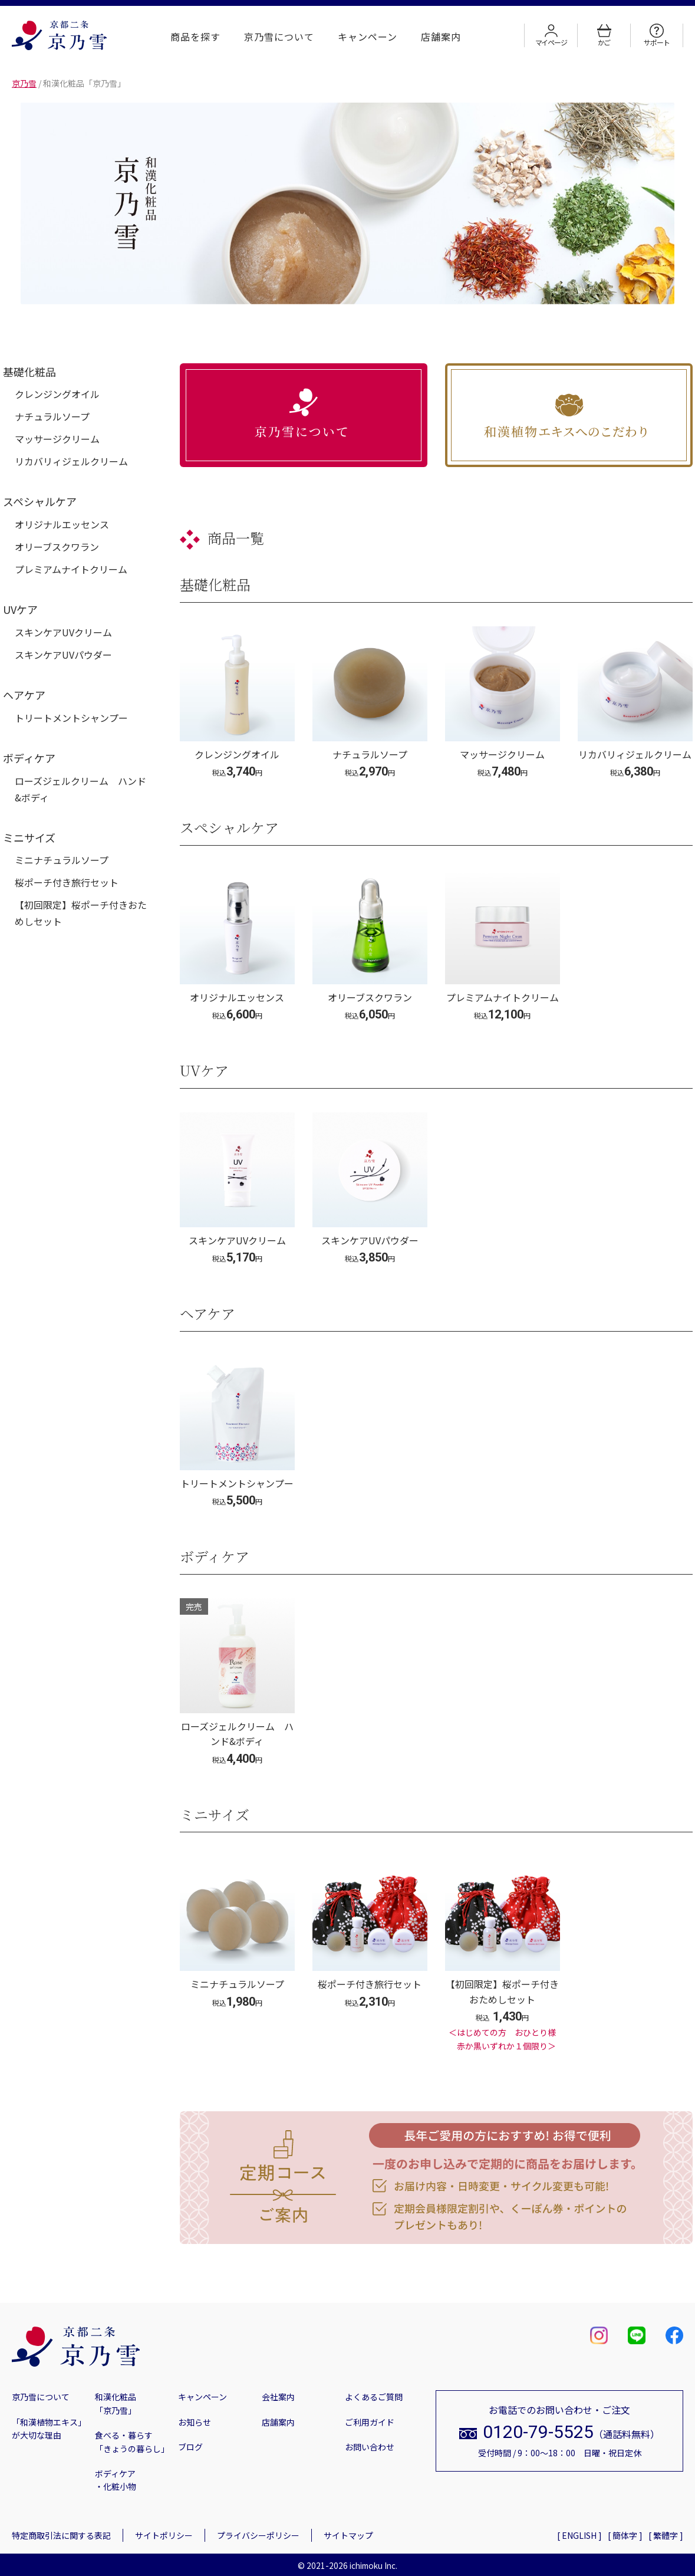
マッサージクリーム (57, 439)
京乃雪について (279, 36)
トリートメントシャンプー (71, 718)
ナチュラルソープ (52, 416)
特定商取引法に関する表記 (61, 2535)
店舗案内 (441, 36)
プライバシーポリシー (258, 2535)
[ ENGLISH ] (579, 2535)
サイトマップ (348, 2535)
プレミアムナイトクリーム (71, 569)
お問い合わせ (369, 2447)
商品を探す (195, 36)
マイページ (551, 35)
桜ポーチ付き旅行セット (66, 882)
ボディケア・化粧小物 (115, 2479)
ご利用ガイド (369, 2422)
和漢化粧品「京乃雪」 (115, 2403)
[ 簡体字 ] (625, 2535)
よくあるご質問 (374, 2397)
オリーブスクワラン (57, 547)
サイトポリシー (164, 2535)
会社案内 (278, 2397)
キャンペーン (367, 36)
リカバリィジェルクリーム (71, 461)
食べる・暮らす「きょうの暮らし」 (131, 2441)
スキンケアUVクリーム (63, 632)
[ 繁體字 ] (665, 2535)
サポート (656, 35)
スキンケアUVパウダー (63, 655)
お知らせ (194, 2422)
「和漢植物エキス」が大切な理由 (47, 2428)
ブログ (190, 2447)
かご (604, 35)
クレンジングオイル (57, 394)
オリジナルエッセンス (62, 524)
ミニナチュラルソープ (61, 860)
